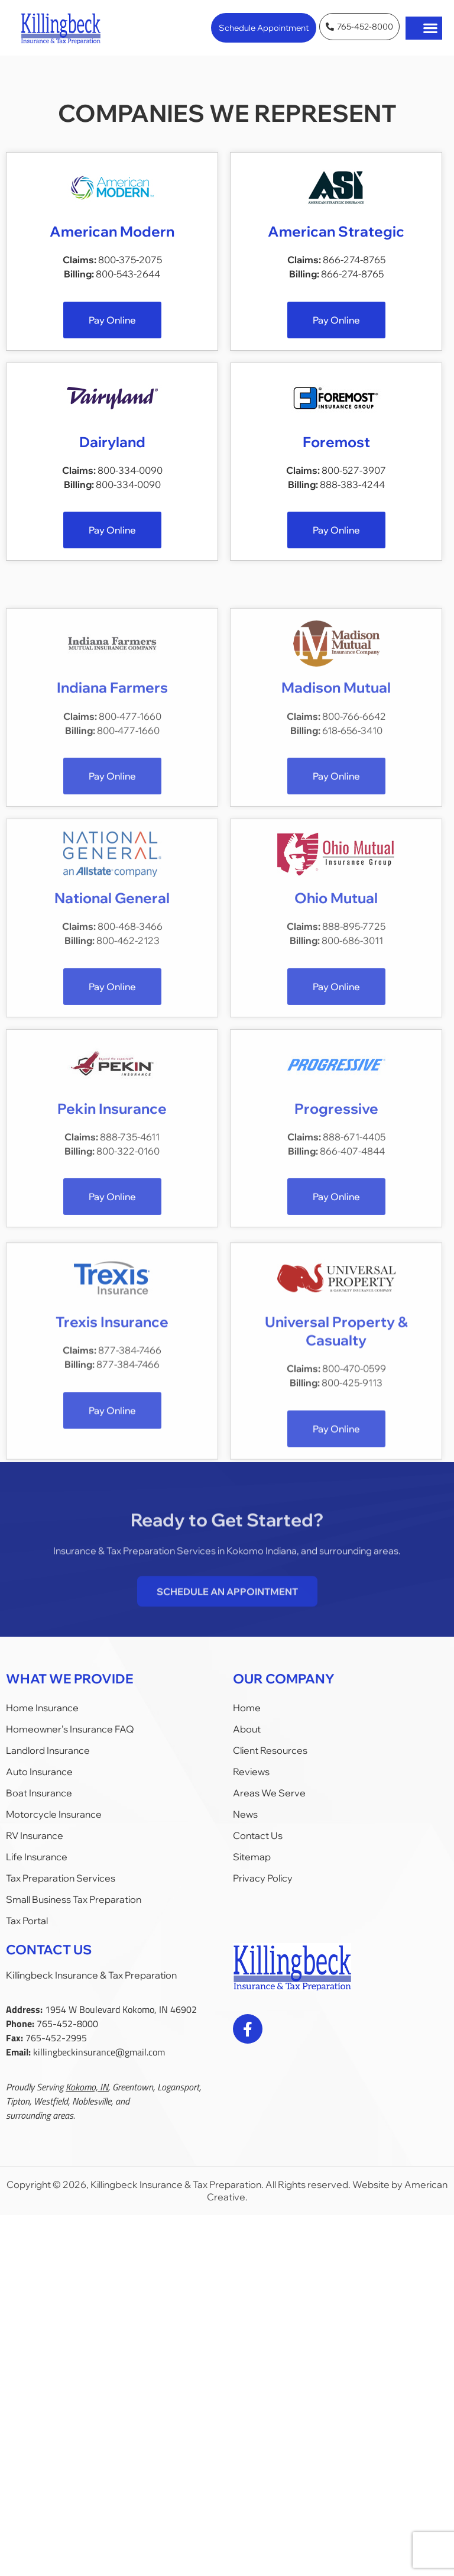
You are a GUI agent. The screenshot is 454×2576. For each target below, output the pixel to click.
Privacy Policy (263, 1878)
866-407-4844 (352, 1293)
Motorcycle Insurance (54, 1814)
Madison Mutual (336, 830)
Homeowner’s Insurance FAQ (70, 1729)
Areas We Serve (269, 1793)
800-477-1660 (130, 858)
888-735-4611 (130, 1279)
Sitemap (252, 1857)
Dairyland (112, 452)
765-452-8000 (67, 2023)
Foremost (336, 452)
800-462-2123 (128, 1082)
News (245, 1814)
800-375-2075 (130, 261)
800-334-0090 (130, 480)
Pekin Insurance (112, 1250)
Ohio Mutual (336, 1040)
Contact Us (258, 1835)
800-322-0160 (128, 1293)
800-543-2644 (128, 275)
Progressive (336, 1250)
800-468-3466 (130, 1068)
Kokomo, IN (87, 2087)
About (247, 1729)
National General (112, 1040)
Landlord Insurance (48, 1750)
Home (247, 1708)
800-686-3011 (352, 1082)
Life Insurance (36, 1857)
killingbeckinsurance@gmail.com (99, 2052)
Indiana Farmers (112, 830)
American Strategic (336, 232)
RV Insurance (34, 1835)
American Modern (112, 232)
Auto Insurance (39, 1771)
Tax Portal (27, 1921)
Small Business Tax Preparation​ (73, 1899)
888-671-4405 (354, 1279)
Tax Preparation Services (60, 1878)
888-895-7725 (353, 1068)
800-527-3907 (354, 480)
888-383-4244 (352, 494)
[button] (430, 28)
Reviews (251, 1771)
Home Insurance (42, 1708)
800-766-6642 (354, 858)
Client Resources (270, 1750)
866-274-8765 (354, 261)
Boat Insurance (39, 1793)
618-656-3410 (352, 872)
